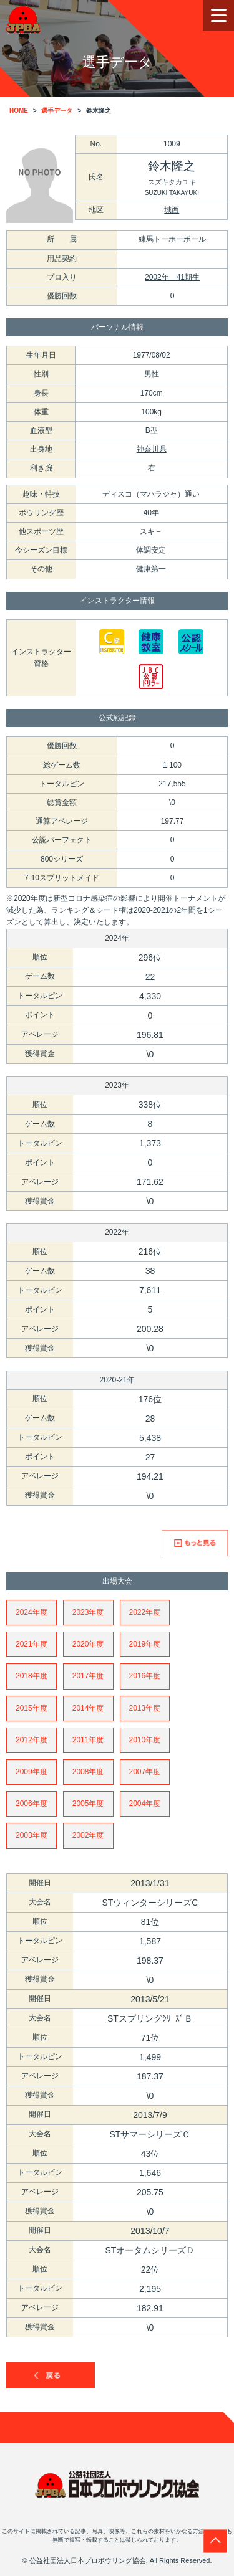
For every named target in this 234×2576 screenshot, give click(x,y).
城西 (171, 210)
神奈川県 (152, 449)
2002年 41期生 (172, 277)
